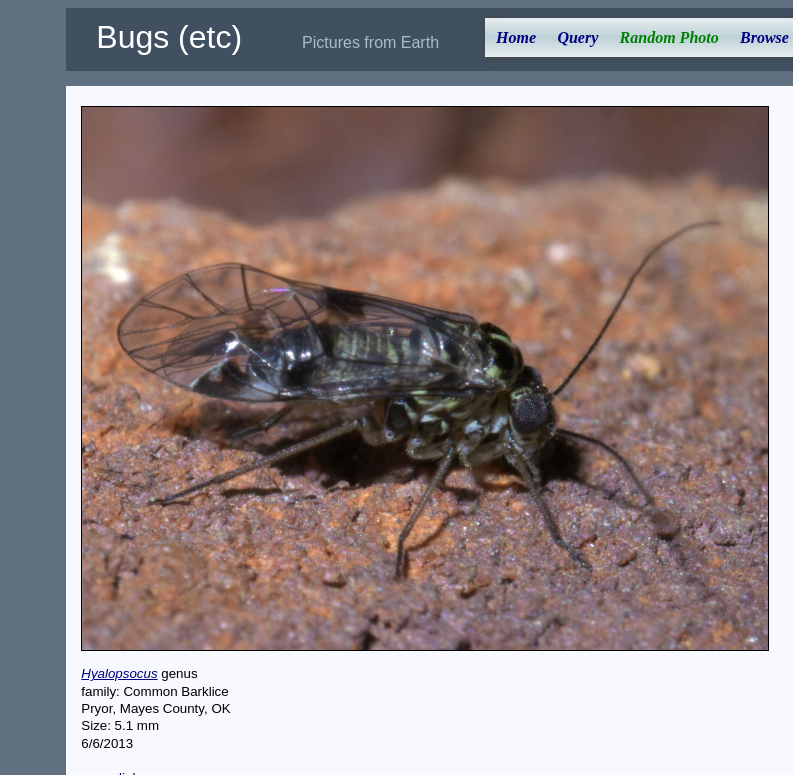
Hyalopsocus (119, 673)
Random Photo (669, 37)
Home (516, 37)
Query (577, 37)
